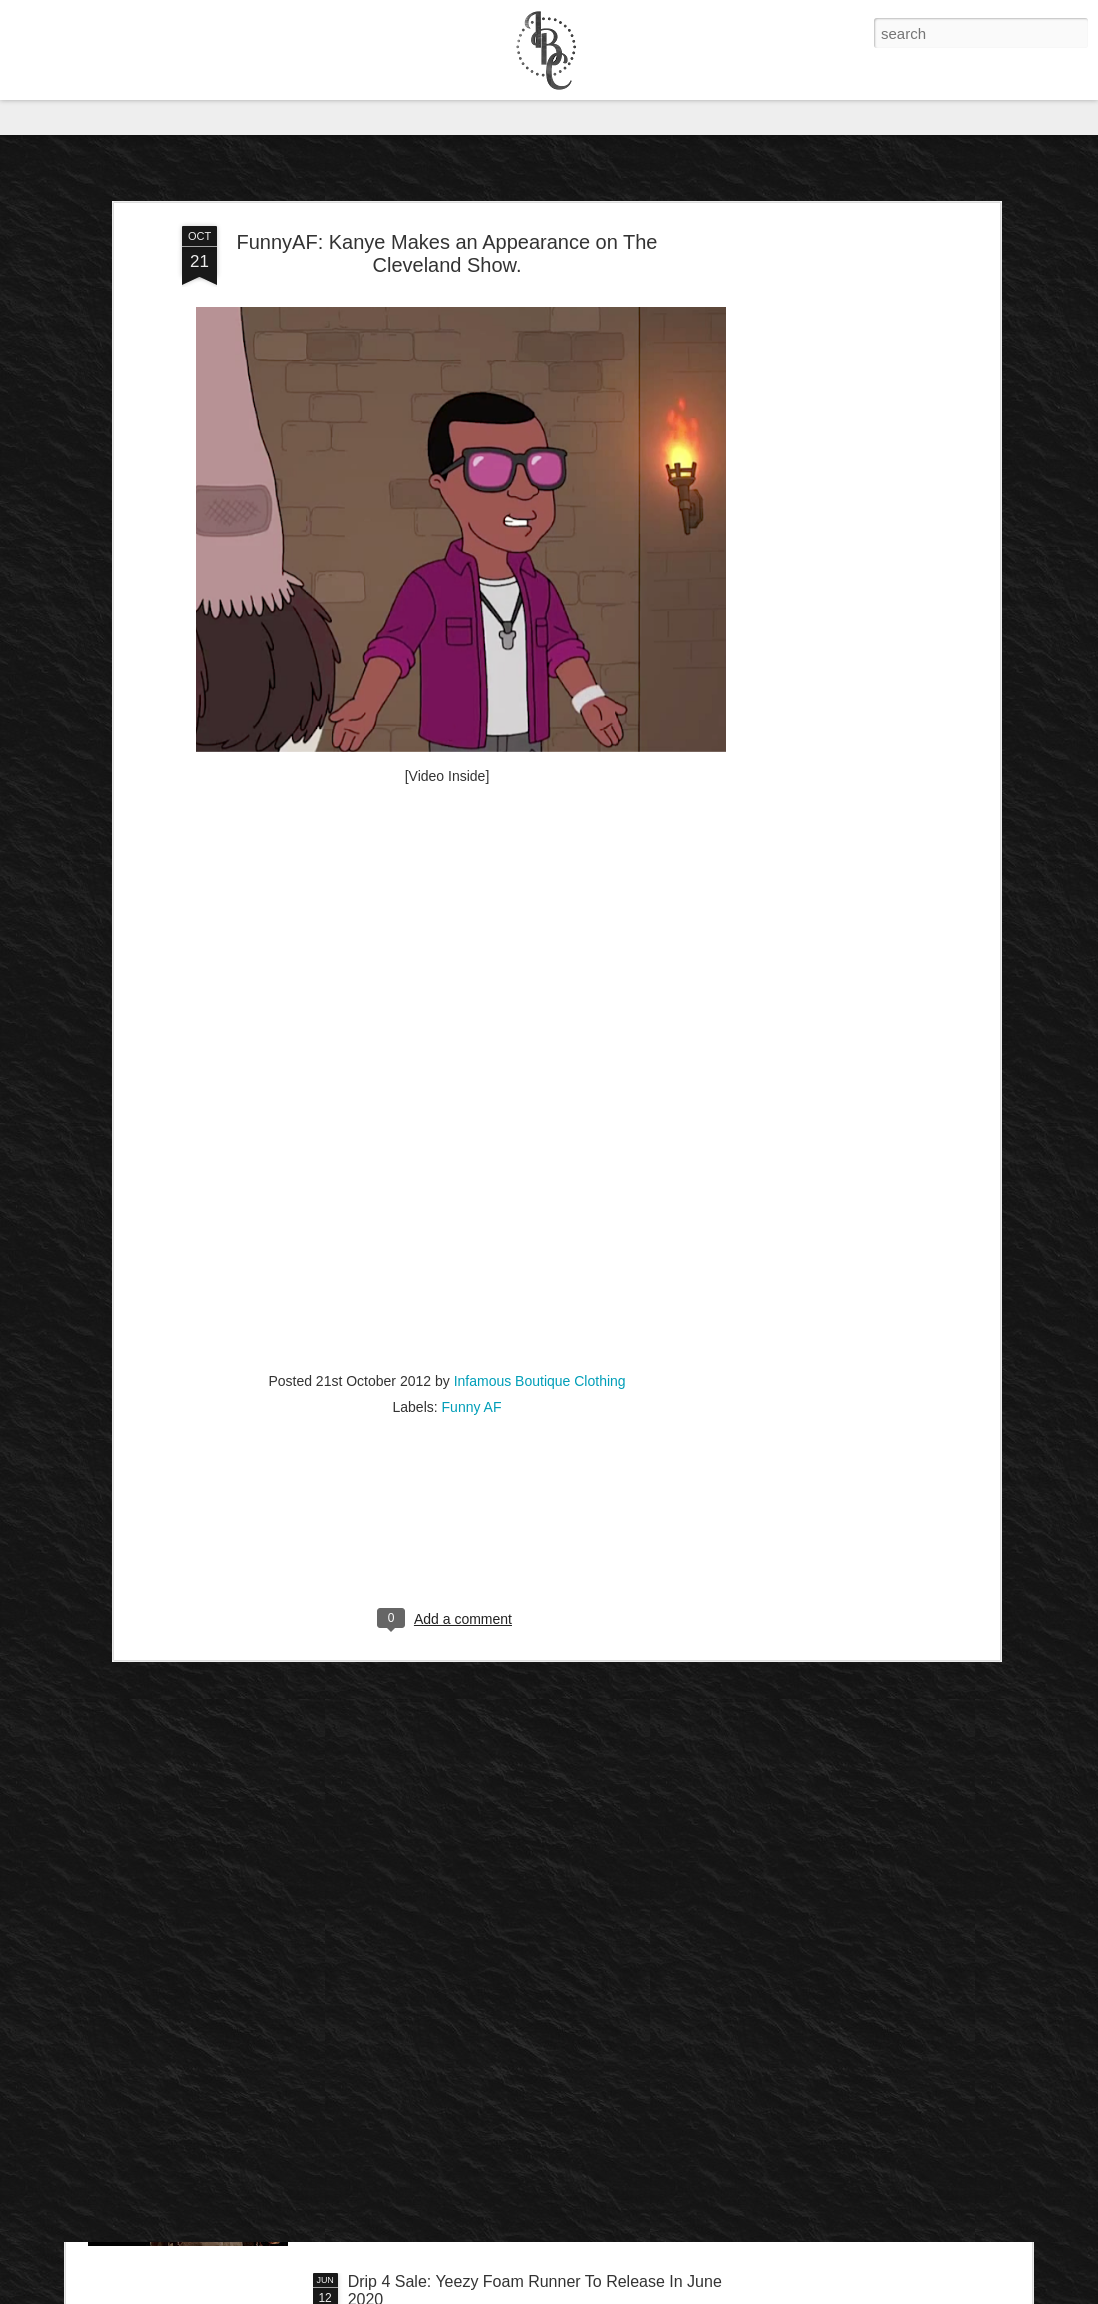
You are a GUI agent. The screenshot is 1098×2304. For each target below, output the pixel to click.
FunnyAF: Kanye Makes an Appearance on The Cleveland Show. (446, 160)
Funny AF (472, 1314)
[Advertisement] (822, 448)
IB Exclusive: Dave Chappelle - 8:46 (475, 2054)
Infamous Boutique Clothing (540, 1288)
